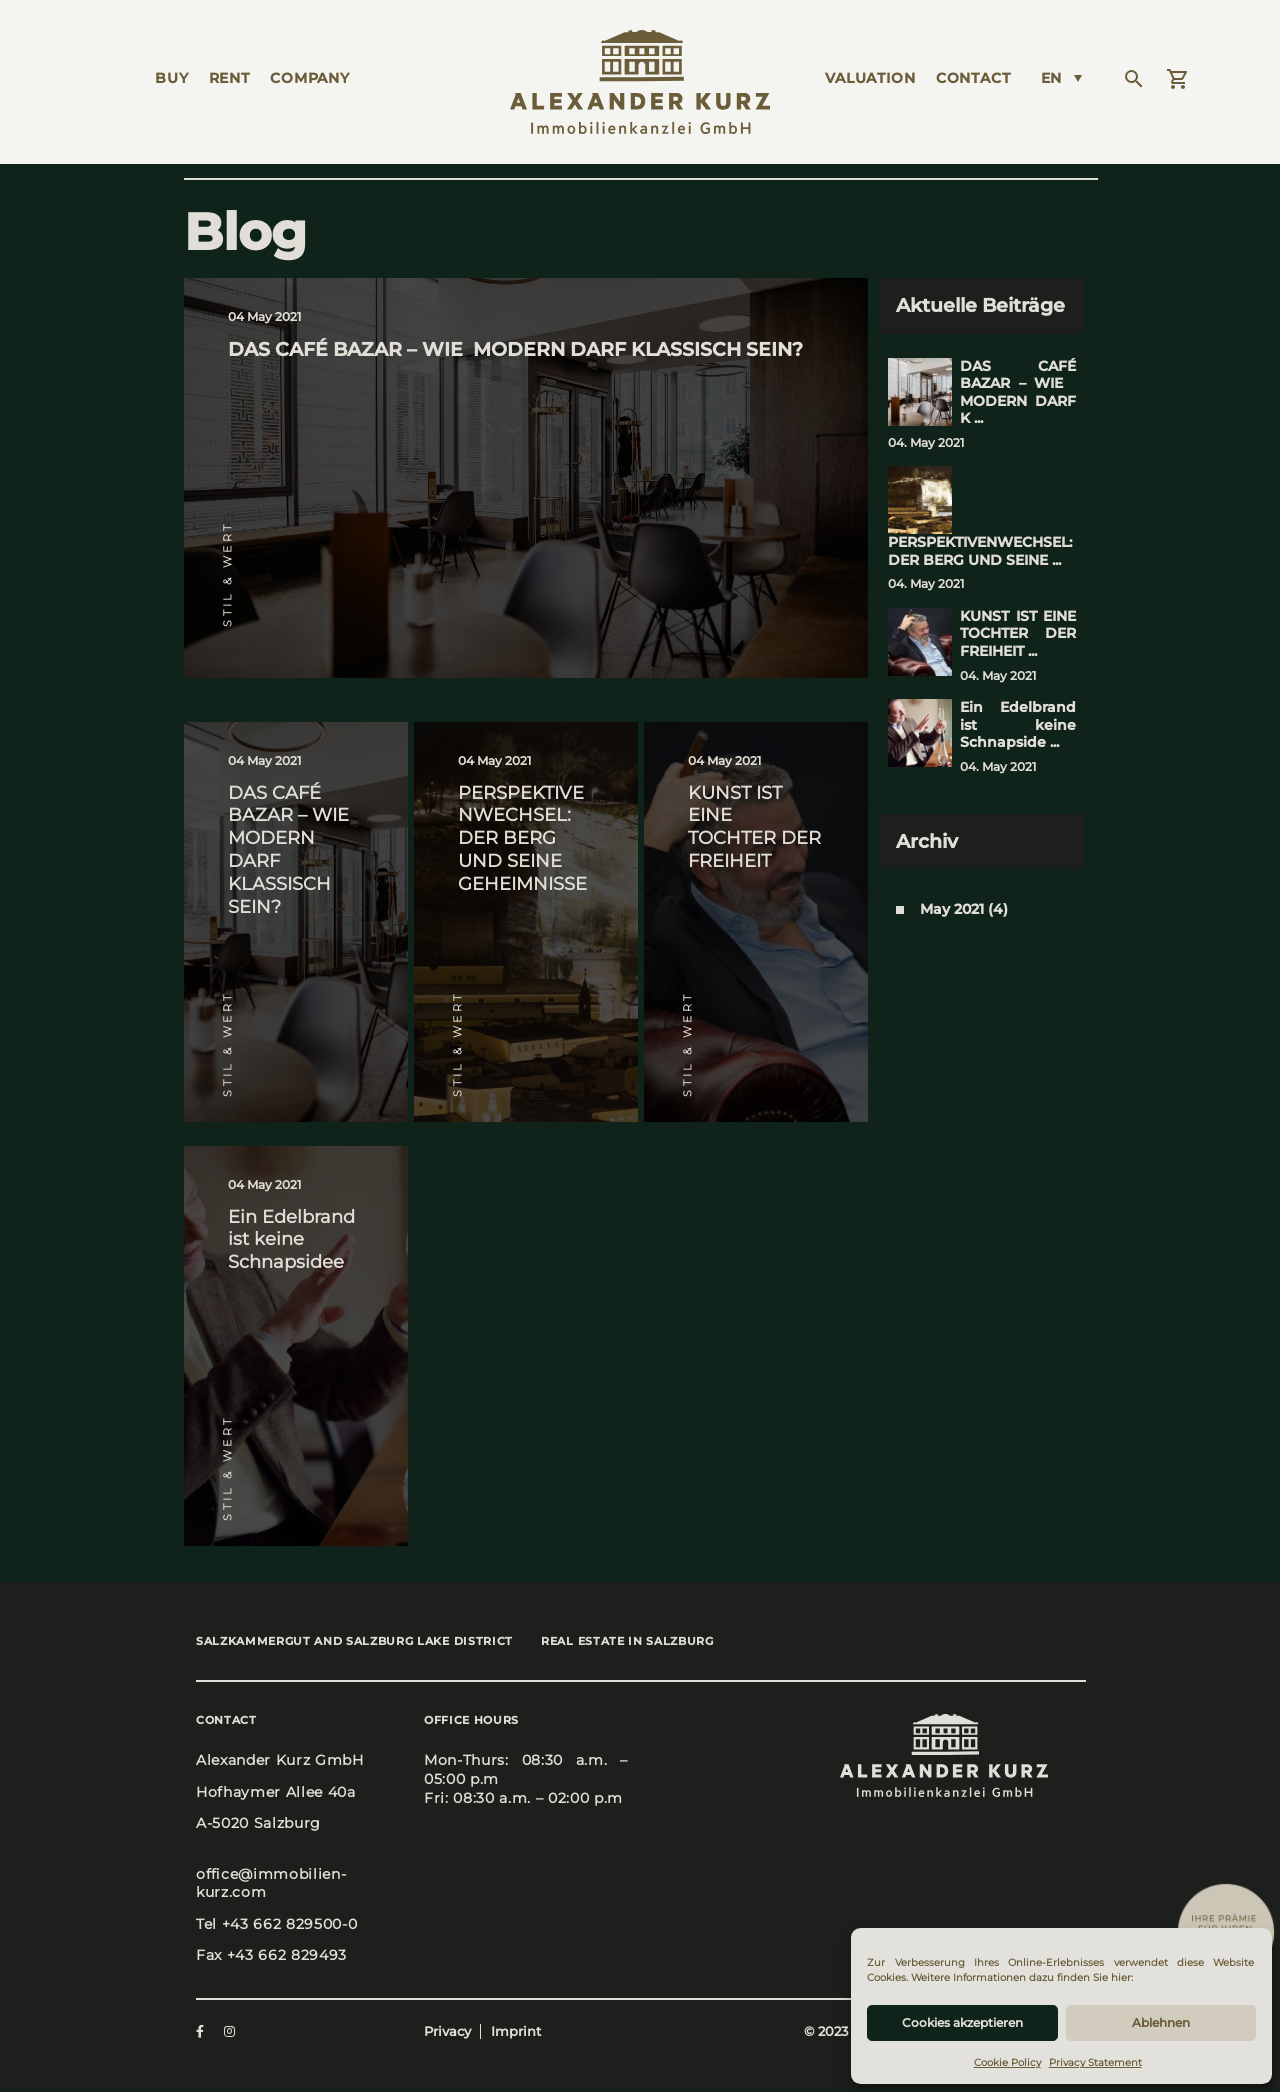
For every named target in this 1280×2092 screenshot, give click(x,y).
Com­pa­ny (310, 78)
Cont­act (973, 78)
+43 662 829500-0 (290, 1926)
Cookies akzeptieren (962, 2022)
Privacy (447, 2033)
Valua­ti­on (870, 78)
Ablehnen (1161, 2022)
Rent (229, 78)
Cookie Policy (1007, 2062)
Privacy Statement (1095, 2062)
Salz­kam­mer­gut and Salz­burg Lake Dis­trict (354, 1643)
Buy (172, 78)
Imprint (516, 2033)
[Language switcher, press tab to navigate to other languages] (1061, 78)
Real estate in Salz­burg (639, 1643)
